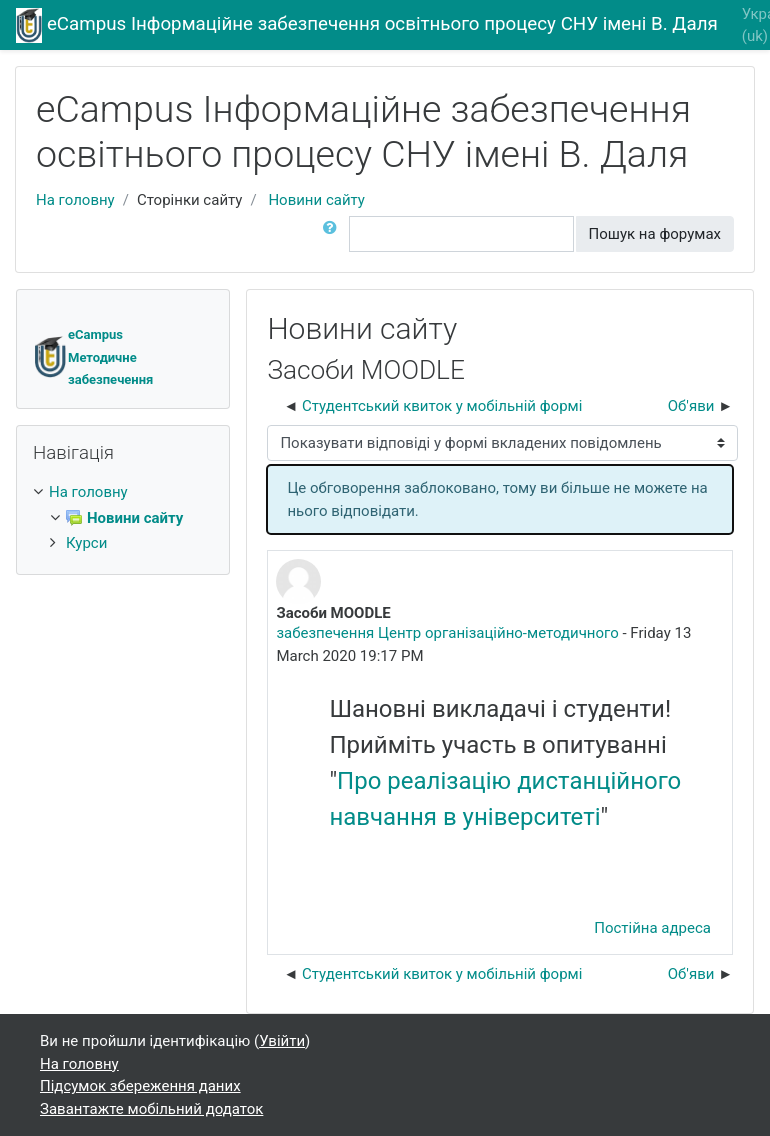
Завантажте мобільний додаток (151, 1109)
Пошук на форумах (655, 234)
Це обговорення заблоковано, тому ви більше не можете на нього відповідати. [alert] (497, 499)
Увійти (282, 1041)
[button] (334, 234)
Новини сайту (316, 200)
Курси (86, 543)
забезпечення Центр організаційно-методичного (447, 633)
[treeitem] (123, 492)
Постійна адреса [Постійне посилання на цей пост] (652, 928)
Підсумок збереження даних (140, 1086)
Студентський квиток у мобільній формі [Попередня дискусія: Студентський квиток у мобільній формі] (442, 406)
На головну (75, 200)
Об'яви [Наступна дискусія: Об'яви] (691, 406)
